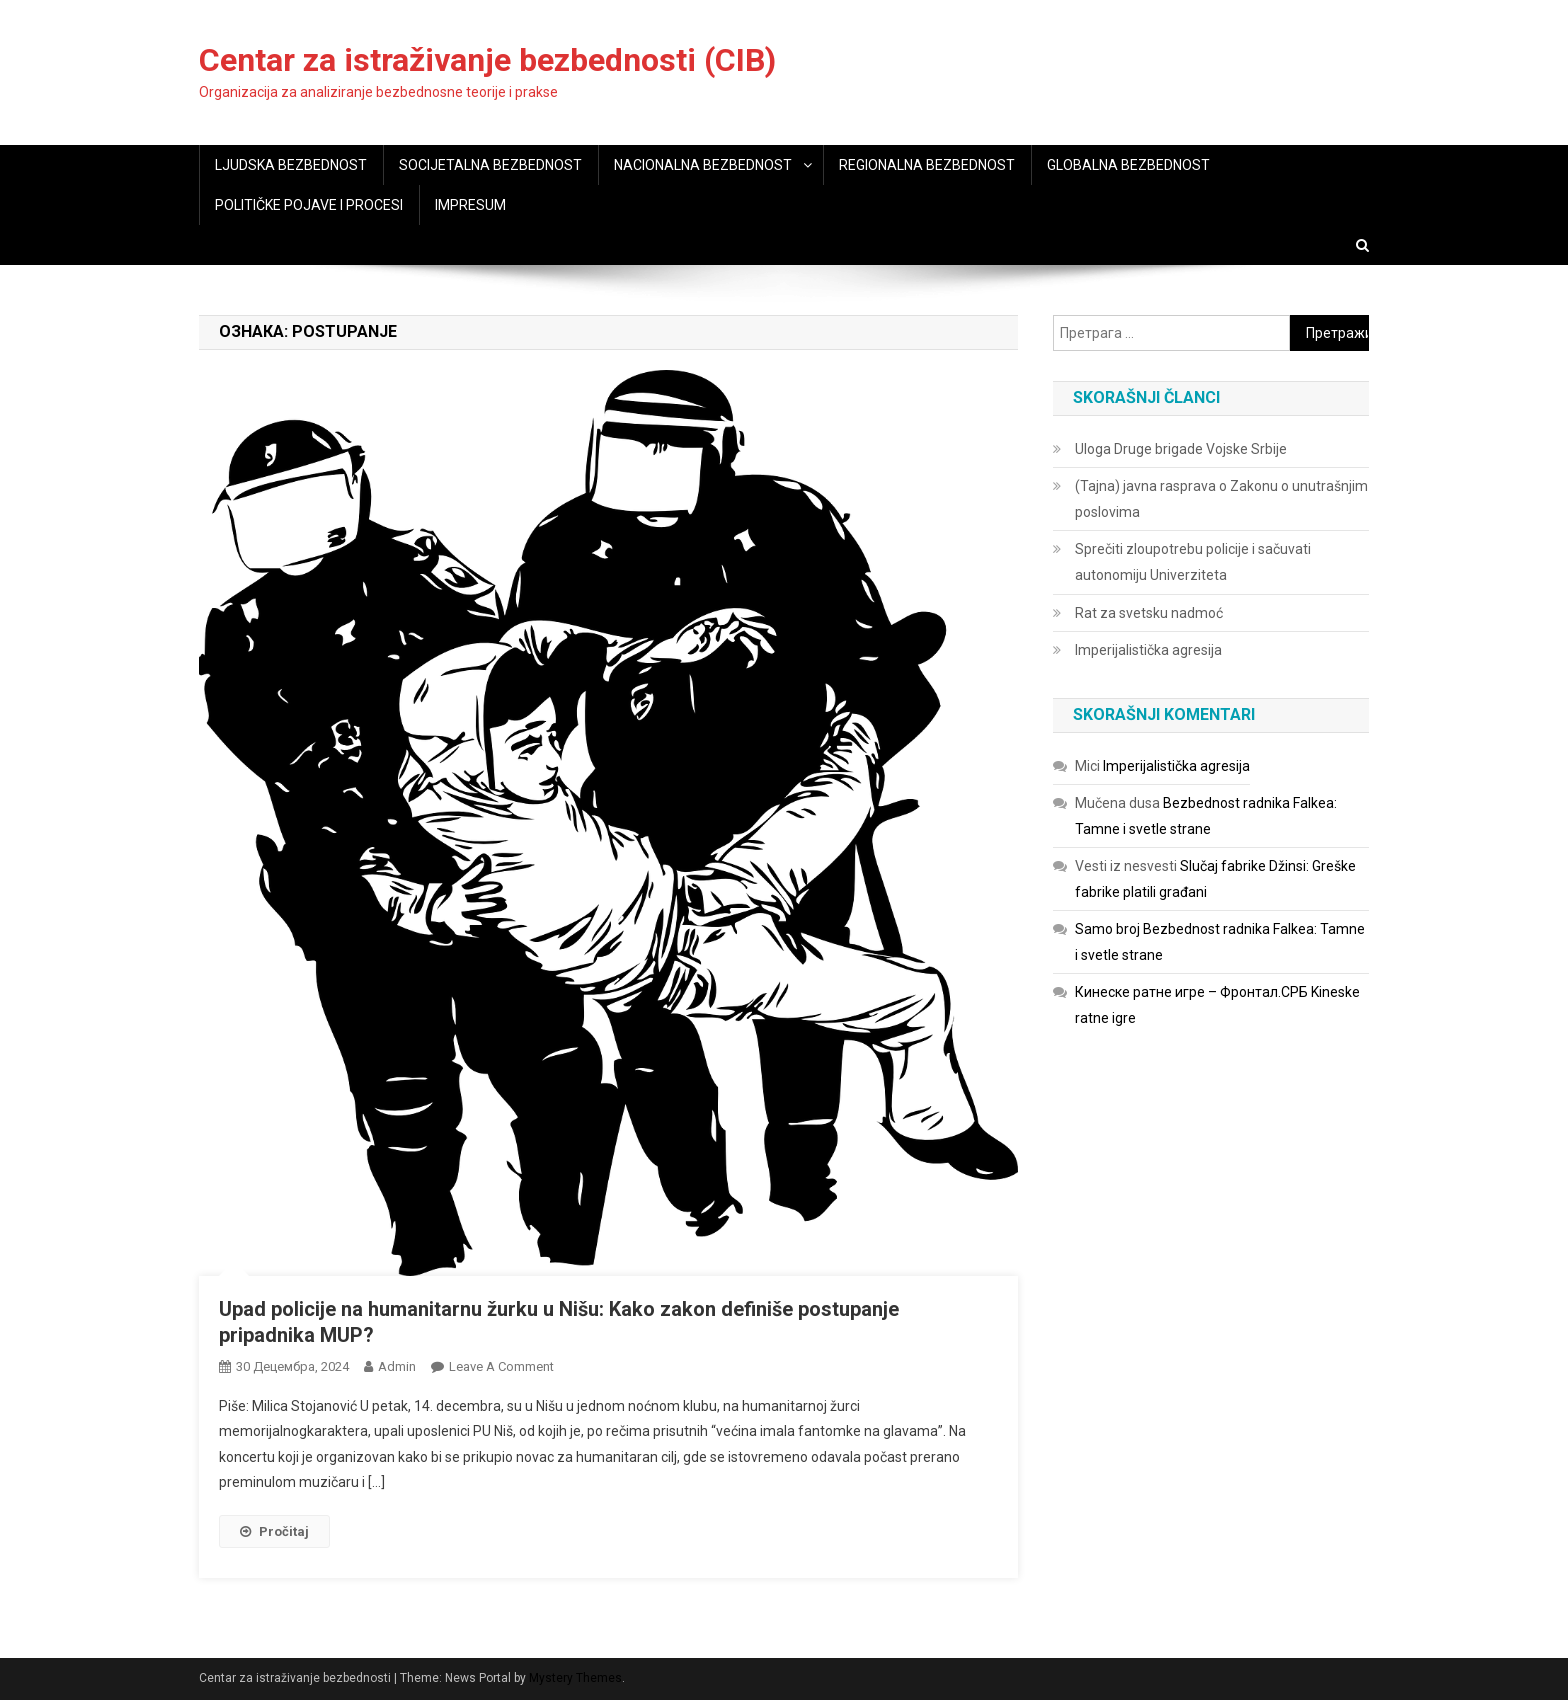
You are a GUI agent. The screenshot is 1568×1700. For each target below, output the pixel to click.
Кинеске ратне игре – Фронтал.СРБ (1191, 992)
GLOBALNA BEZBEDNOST (1128, 165)
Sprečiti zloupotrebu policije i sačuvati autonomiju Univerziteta (1193, 562)
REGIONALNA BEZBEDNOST (927, 165)
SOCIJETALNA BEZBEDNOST (490, 165)
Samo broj (1107, 929)
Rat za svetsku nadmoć (1149, 613)
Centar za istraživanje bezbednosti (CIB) (487, 60)
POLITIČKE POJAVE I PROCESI (309, 205)
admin (397, 1366)
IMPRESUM (470, 205)
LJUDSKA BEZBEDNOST (291, 165)
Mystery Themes (575, 1678)
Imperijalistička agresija (1148, 650)
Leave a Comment (501, 1366)
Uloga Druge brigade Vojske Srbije (1181, 449)
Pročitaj (274, 1531)
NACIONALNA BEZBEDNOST (703, 165)
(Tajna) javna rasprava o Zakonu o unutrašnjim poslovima (1221, 499)
